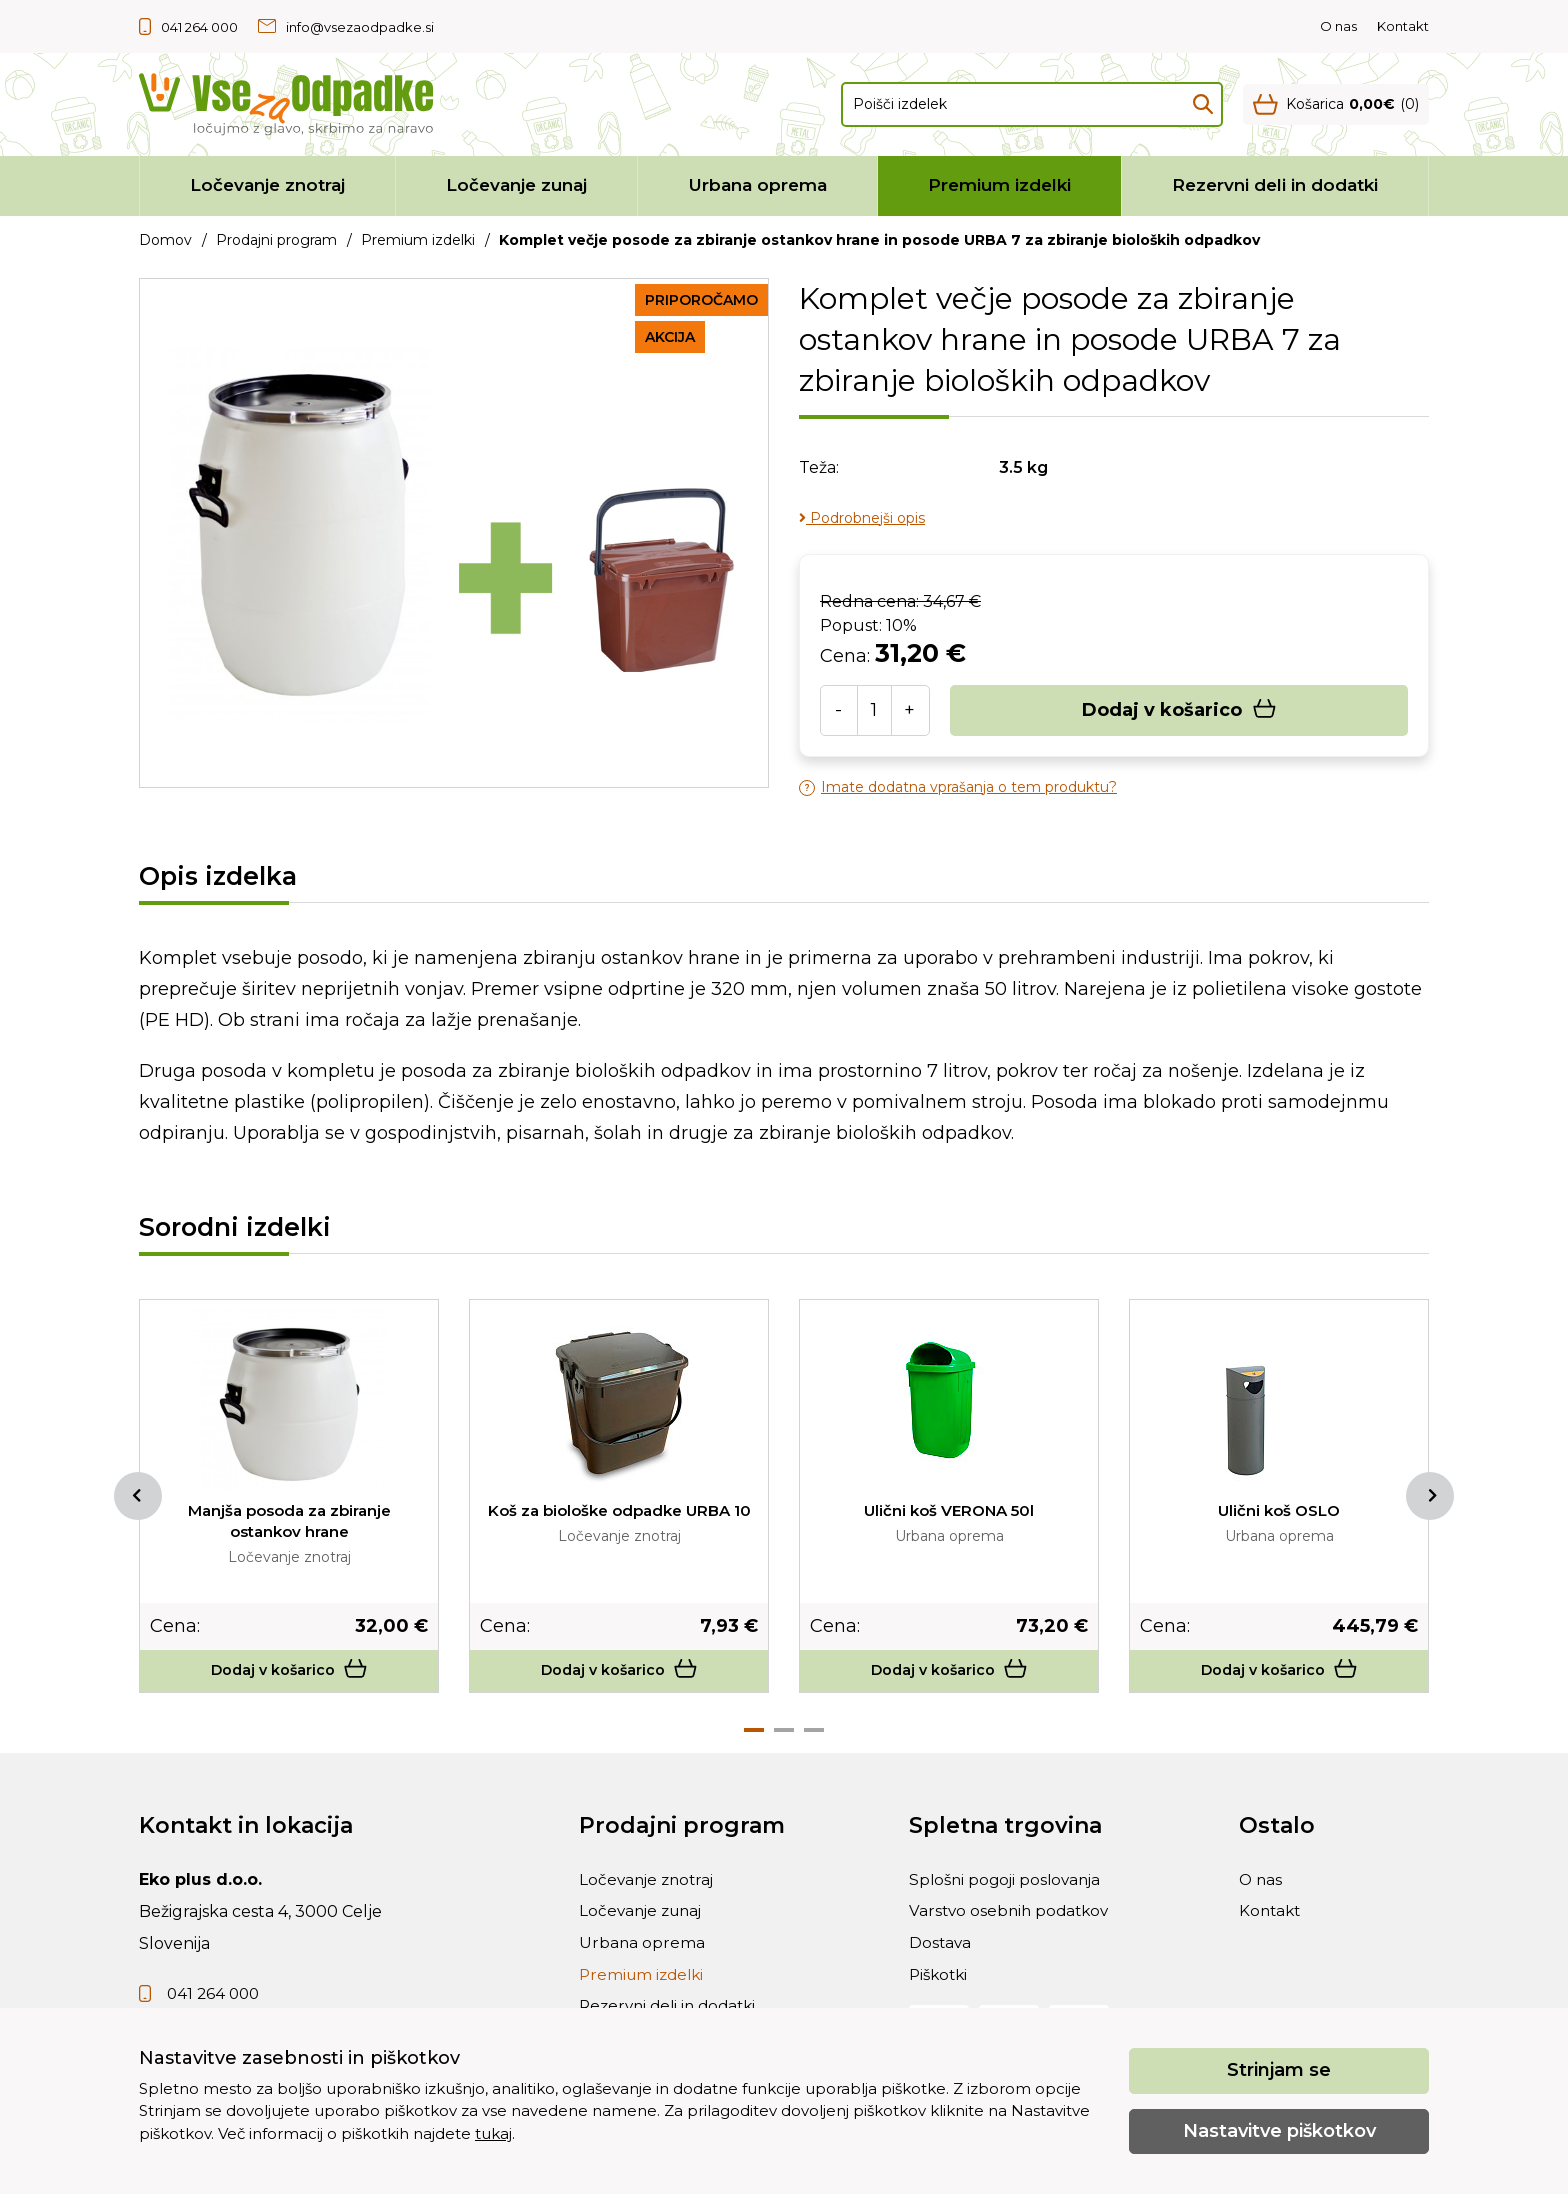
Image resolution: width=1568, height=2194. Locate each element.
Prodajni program (276, 240)
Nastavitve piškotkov (1279, 2131)
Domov (165, 240)
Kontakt (1403, 26)
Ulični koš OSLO (1279, 1510)
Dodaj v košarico (1179, 710)
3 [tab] (814, 1736)
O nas (1338, 26)
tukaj (493, 2133)
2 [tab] (784, 1736)
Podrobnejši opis (862, 518)
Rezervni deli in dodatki (1275, 185)
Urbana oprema (758, 185)
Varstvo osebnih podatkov (1012, 1924)
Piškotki (940, 1996)
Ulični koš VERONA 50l (949, 1510)
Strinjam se (1279, 2070)
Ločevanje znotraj (267, 185)
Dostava (941, 1960)
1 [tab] (754, 1736)
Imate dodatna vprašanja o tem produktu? (958, 787)
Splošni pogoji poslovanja (1009, 1888)
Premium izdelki (999, 185)
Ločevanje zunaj (516, 185)
